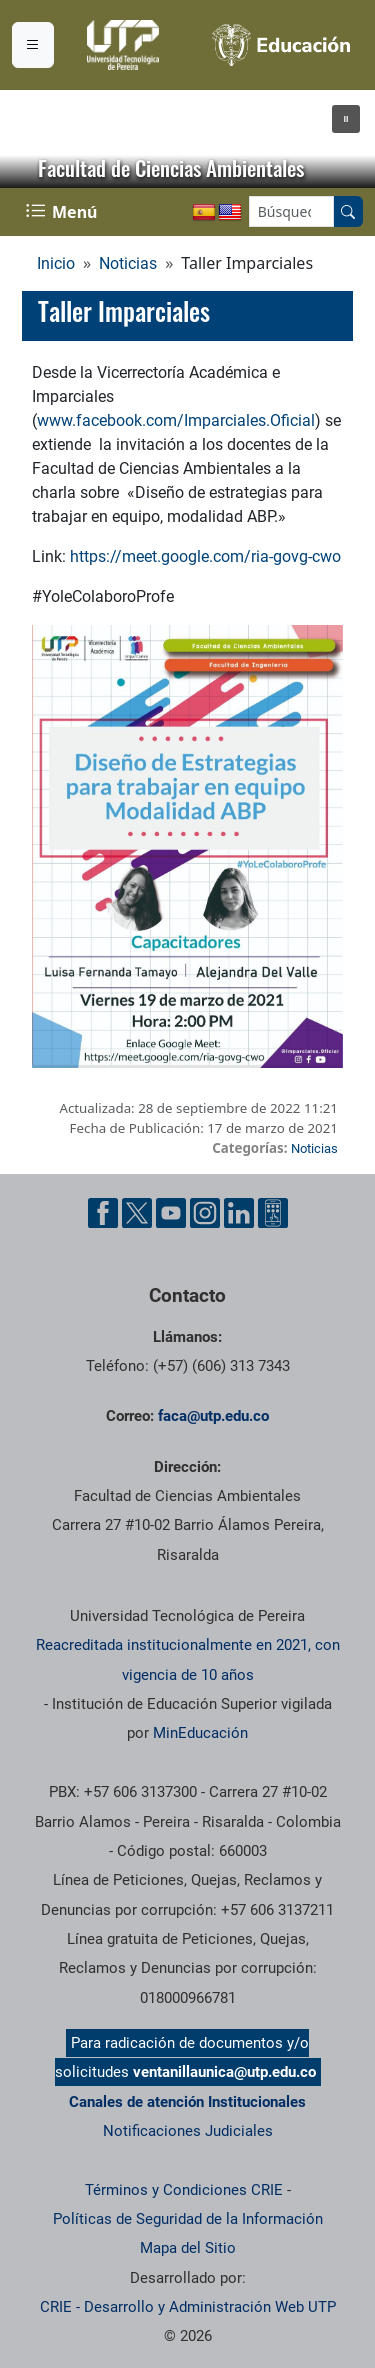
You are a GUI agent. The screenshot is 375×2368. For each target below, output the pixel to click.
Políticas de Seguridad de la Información (188, 2219)
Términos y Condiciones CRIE (184, 2190)
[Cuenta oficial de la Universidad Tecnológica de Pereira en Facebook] (103, 1213)
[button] (346, 119)
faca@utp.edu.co (213, 1416)
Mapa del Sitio (188, 2248)
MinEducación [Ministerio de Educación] (200, 1733)
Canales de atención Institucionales (187, 2102)
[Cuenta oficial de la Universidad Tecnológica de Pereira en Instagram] (205, 1213)
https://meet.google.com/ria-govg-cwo (205, 556)
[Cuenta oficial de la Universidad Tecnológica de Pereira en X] (137, 1213)
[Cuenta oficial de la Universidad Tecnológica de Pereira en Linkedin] (239, 1213)
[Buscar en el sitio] (348, 211)
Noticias (128, 263)
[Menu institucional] (33, 45)
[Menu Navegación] (63, 212)
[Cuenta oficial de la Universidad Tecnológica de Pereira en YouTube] (171, 1213)
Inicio (56, 263)
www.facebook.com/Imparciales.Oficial (176, 420)
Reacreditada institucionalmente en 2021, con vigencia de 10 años (188, 1659)
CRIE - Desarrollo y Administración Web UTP (188, 2307)
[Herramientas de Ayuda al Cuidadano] (273, 1213)
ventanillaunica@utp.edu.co (224, 2072)
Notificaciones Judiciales (188, 2131)
